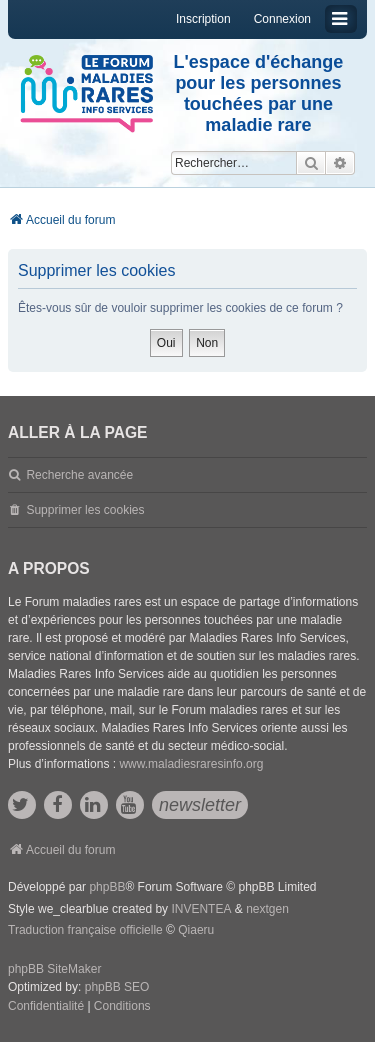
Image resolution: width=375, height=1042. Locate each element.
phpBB (107, 887)
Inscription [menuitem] (203, 19)
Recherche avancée (79, 475)
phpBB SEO (117, 987)
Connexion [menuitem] (282, 19)
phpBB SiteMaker (54, 969)
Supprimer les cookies (85, 510)
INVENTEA (201, 909)
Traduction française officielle (85, 930)
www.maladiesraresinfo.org (191, 764)
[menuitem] (46, 1007)
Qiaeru (196, 930)
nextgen (267, 909)
